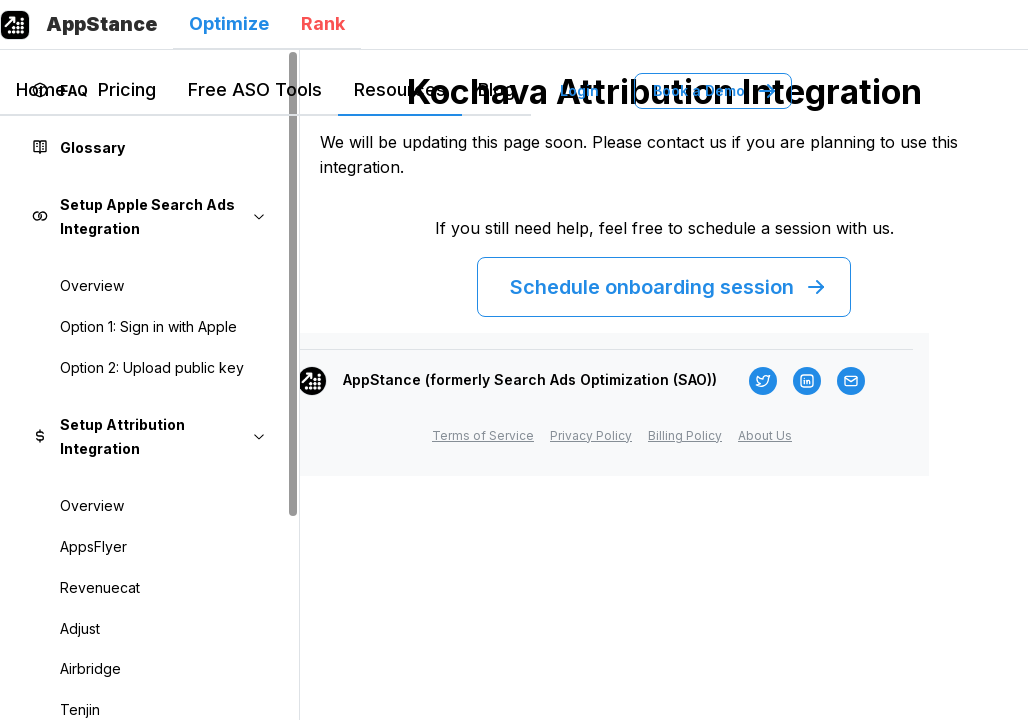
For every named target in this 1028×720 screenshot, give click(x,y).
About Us (765, 435)
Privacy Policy (591, 435)
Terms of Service (483, 435)
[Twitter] (763, 381)
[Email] (851, 381)
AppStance (101, 24)
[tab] (229, 25)
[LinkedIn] (807, 381)
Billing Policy (685, 435)
